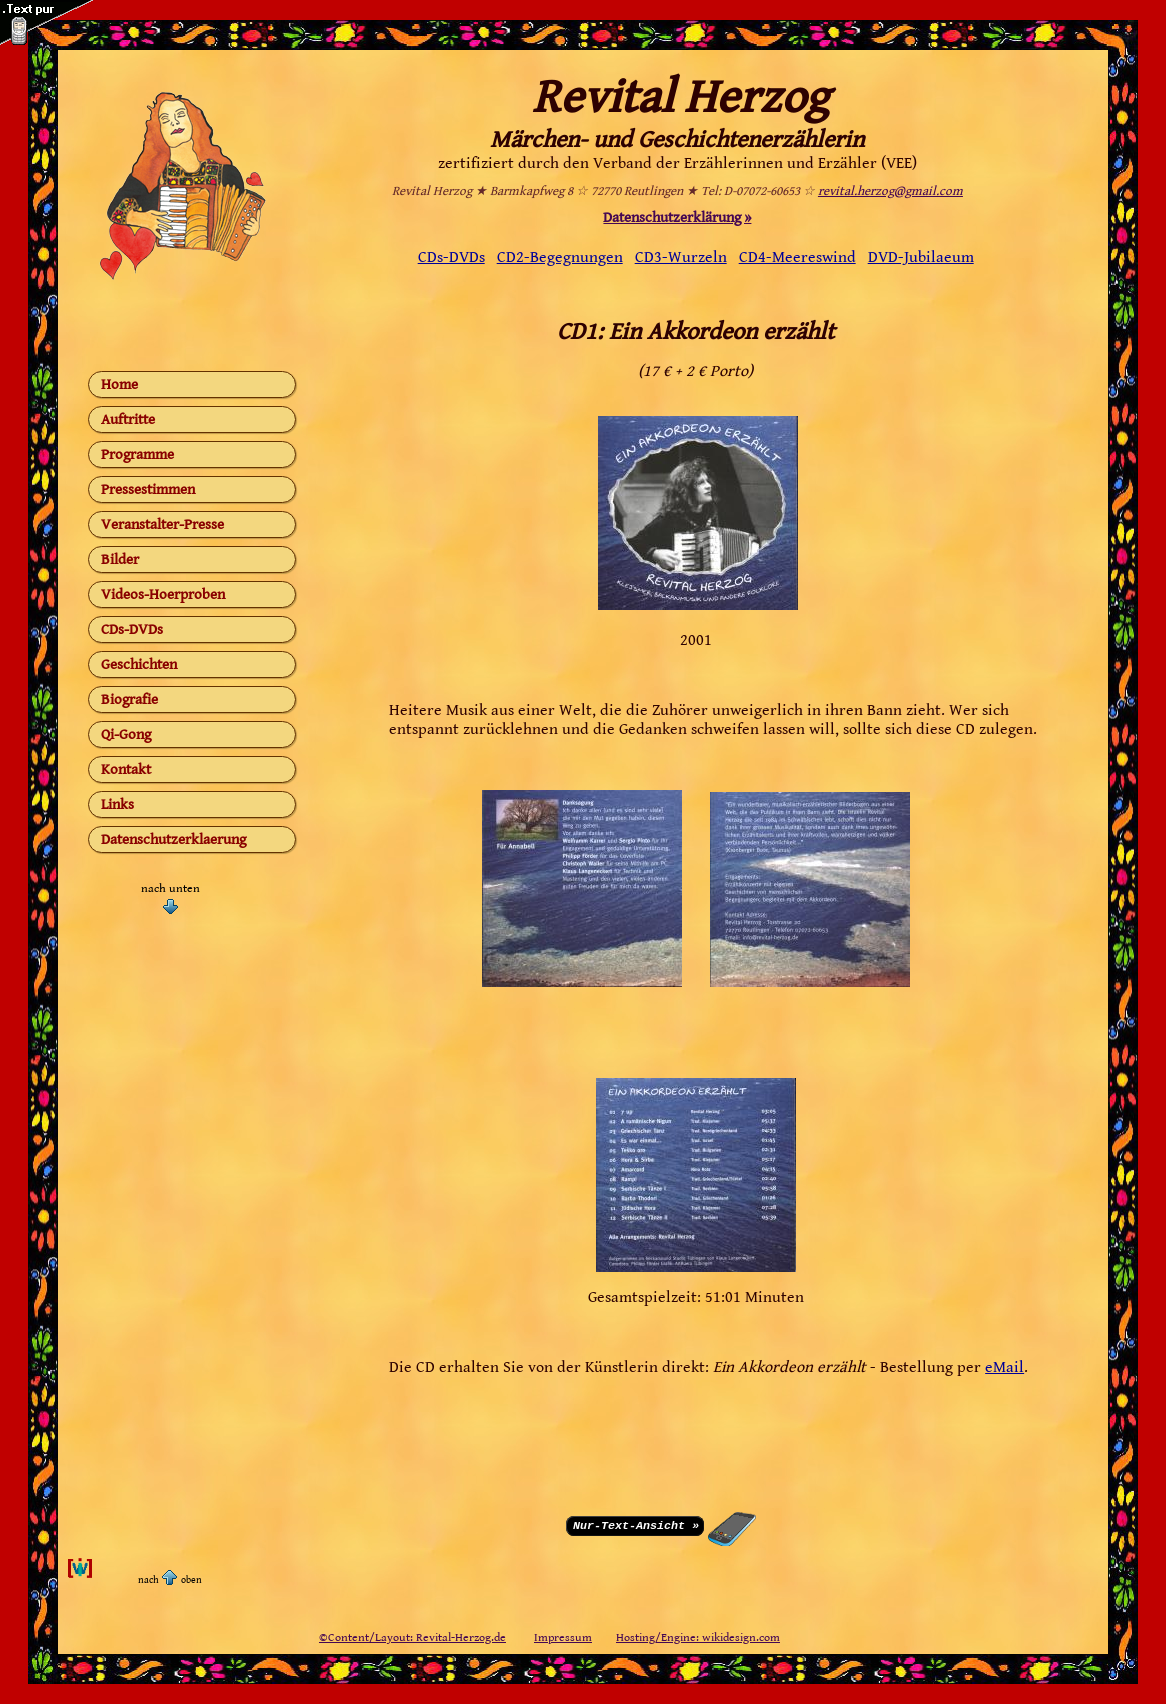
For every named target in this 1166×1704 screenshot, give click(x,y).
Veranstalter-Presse (162, 524)
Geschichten (139, 664)
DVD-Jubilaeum (921, 257)
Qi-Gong (126, 734)
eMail (1004, 1367)
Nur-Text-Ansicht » (636, 1524)
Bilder (120, 559)
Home (119, 384)
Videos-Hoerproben (163, 594)
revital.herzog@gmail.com (890, 191)
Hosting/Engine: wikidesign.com (698, 1637)
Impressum (563, 1637)
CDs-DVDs (132, 629)
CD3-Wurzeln (681, 257)
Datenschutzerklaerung (173, 839)
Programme (137, 454)
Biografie (129, 699)
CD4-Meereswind (797, 257)
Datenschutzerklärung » (677, 217)
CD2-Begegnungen (560, 257)
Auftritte (128, 419)
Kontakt (126, 769)
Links (117, 804)
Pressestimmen (148, 489)
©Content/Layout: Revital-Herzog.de (412, 1637)
